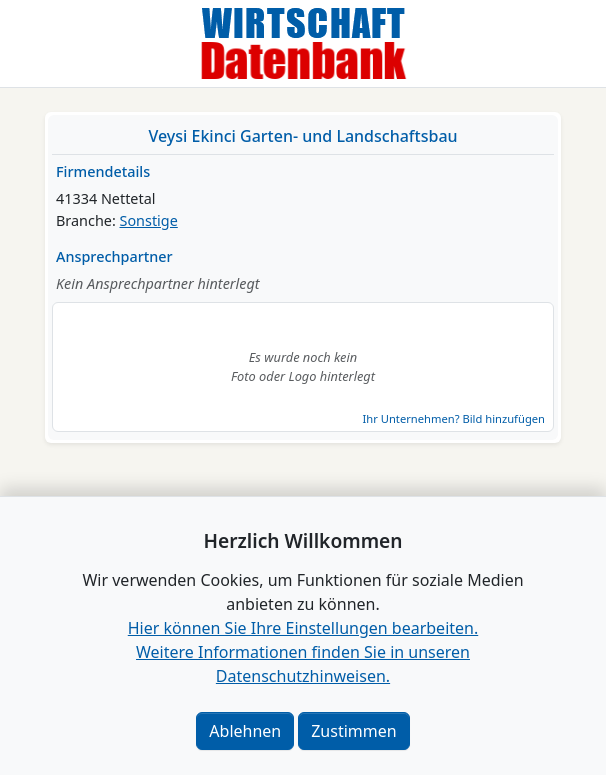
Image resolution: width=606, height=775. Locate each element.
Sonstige (149, 220)
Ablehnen (245, 731)
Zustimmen (353, 731)
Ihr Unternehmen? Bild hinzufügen (454, 418)
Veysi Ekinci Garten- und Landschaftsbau (302, 136)
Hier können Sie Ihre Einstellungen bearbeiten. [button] (303, 628)
